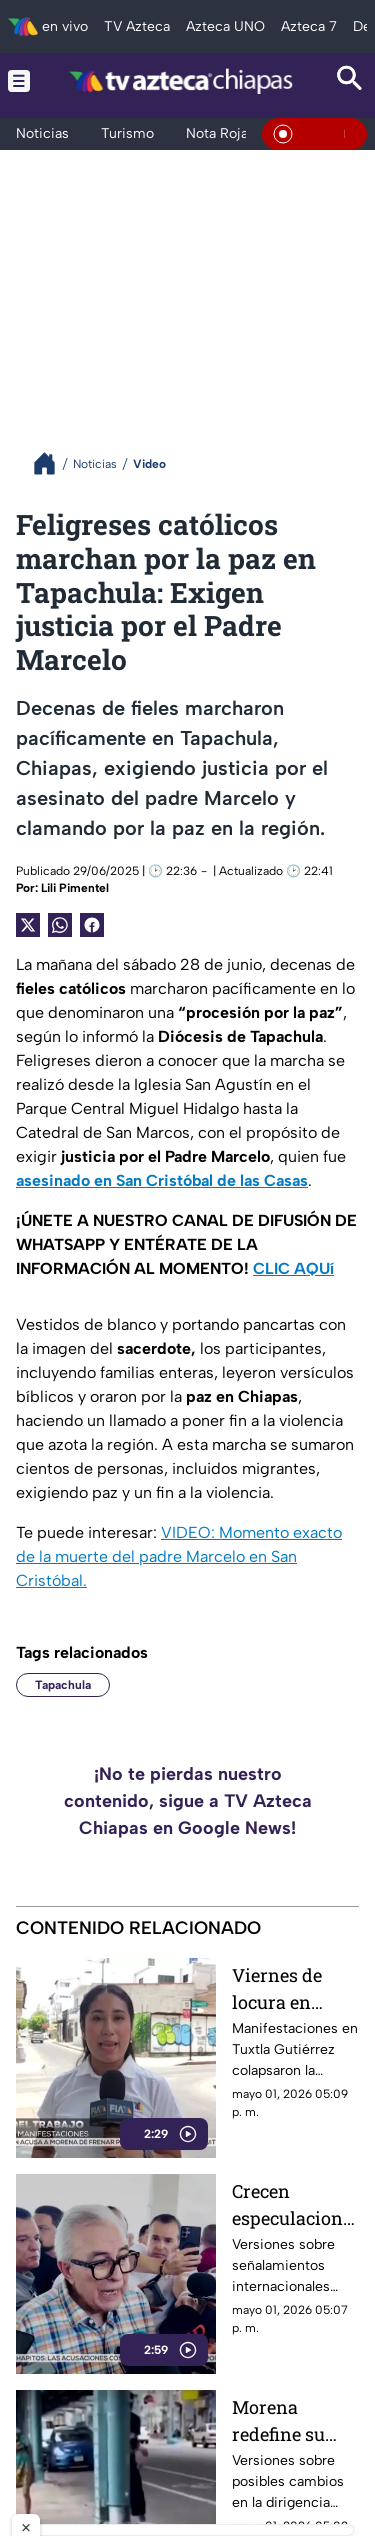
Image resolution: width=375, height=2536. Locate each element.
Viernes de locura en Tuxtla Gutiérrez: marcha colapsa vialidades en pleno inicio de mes (294, 1988)
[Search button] (350, 80)
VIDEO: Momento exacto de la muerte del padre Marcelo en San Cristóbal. (179, 1556)
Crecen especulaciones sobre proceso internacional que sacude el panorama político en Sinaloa (292, 2204)
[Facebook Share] (92, 925)
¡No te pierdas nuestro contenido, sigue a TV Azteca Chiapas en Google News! (188, 1801)
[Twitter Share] (28, 925)
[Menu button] (19, 80)
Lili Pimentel (75, 888)
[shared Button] (60, 925)
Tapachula (63, 1685)
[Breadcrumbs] (52, 463)
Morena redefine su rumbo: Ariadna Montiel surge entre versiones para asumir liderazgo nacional (295, 2420)
